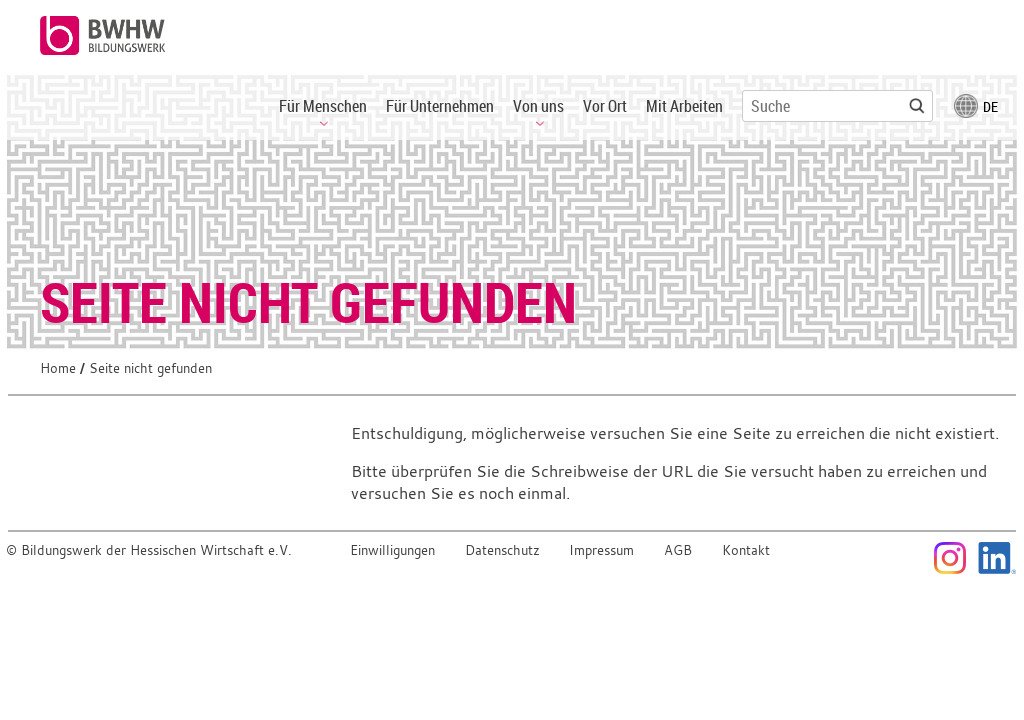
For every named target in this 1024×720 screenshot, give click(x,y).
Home (58, 368)
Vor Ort (605, 106)
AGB (678, 550)
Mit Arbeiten (684, 106)
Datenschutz (502, 550)
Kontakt (746, 550)
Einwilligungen (392, 550)
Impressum (601, 550)
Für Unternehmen (440, 106)
